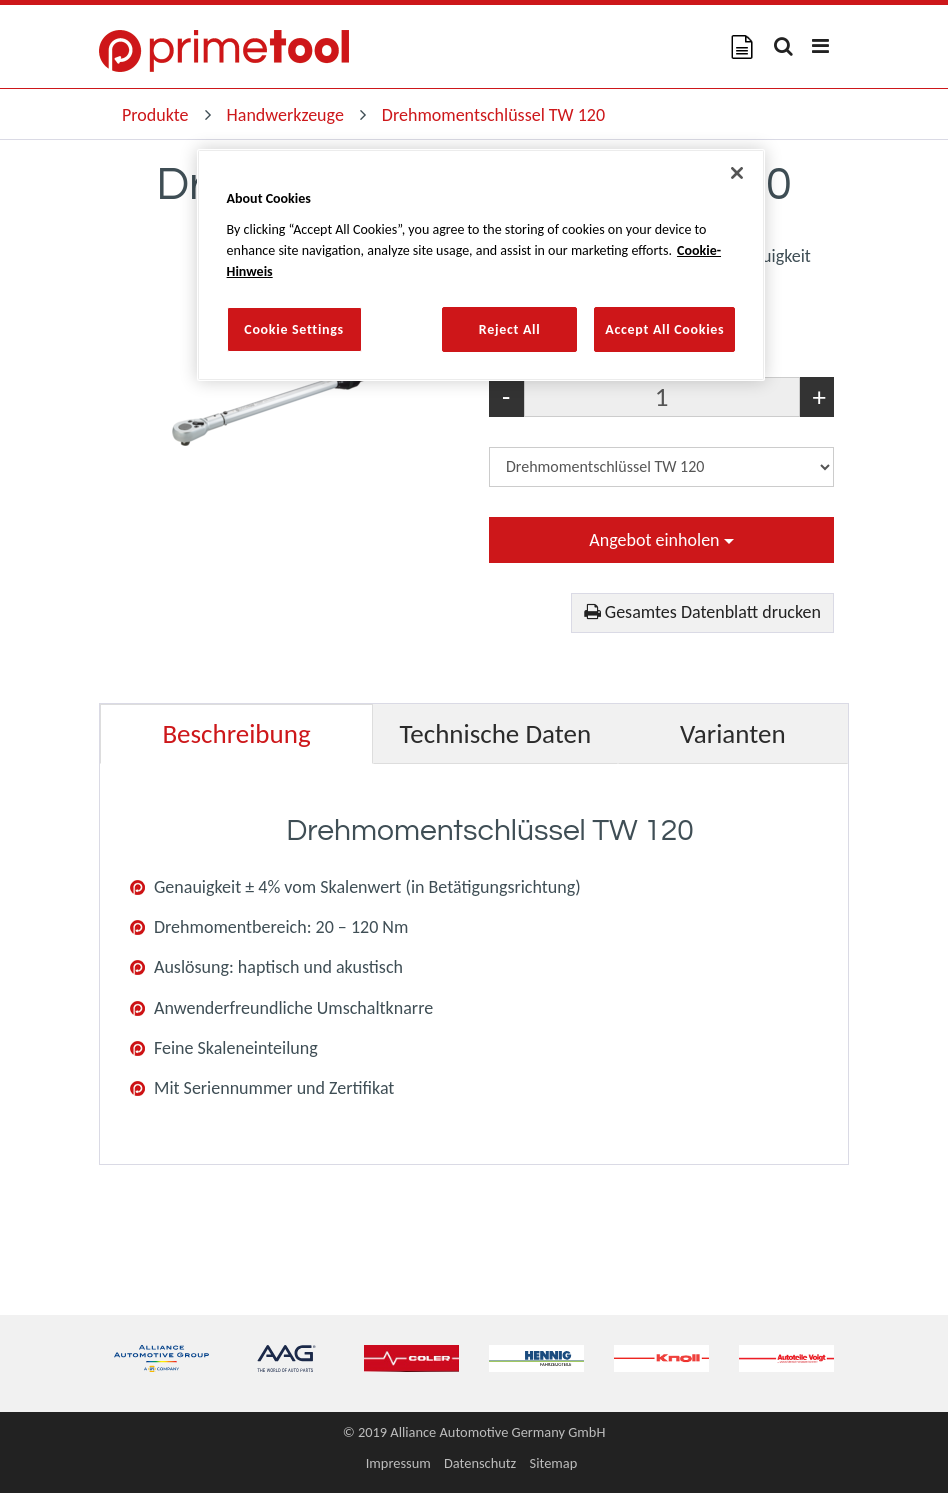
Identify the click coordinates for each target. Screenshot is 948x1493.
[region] (481, 265)
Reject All (510, 329)
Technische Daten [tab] (496, 733)
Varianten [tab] (733, 733)
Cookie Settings (294, 329)
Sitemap (554, 1463)
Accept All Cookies (664, 329)
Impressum (398, 1463)
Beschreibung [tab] (236, 733)
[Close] (737, 173)
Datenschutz (480, 1463)
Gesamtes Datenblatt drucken (702, 612)
